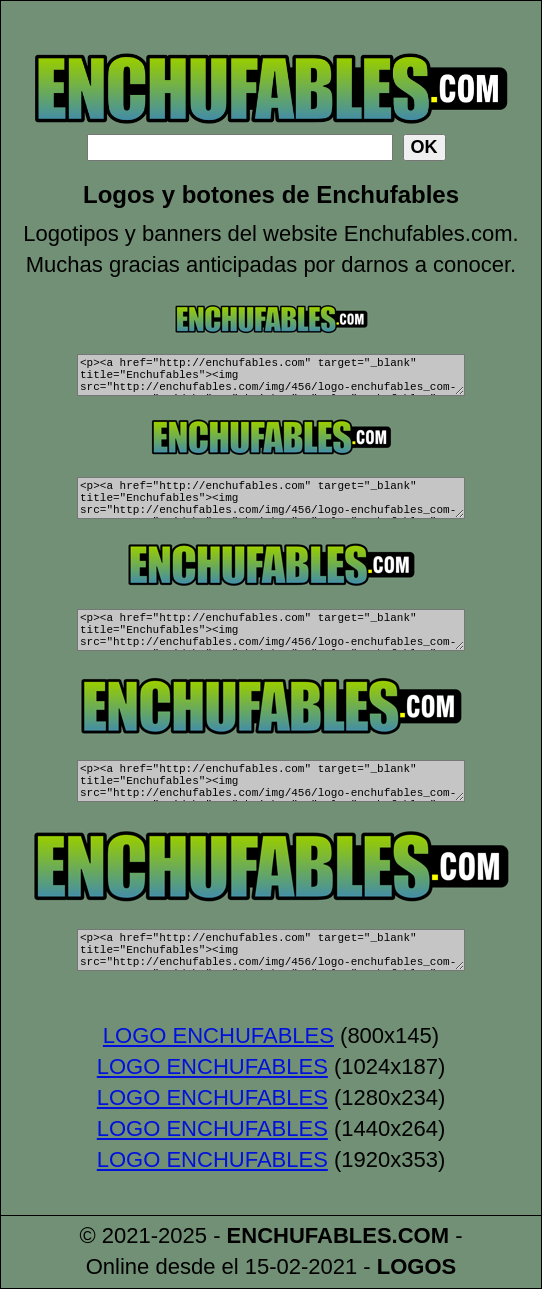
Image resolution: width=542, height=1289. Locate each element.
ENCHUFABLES (309, 1236)
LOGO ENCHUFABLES (218, 1036)
